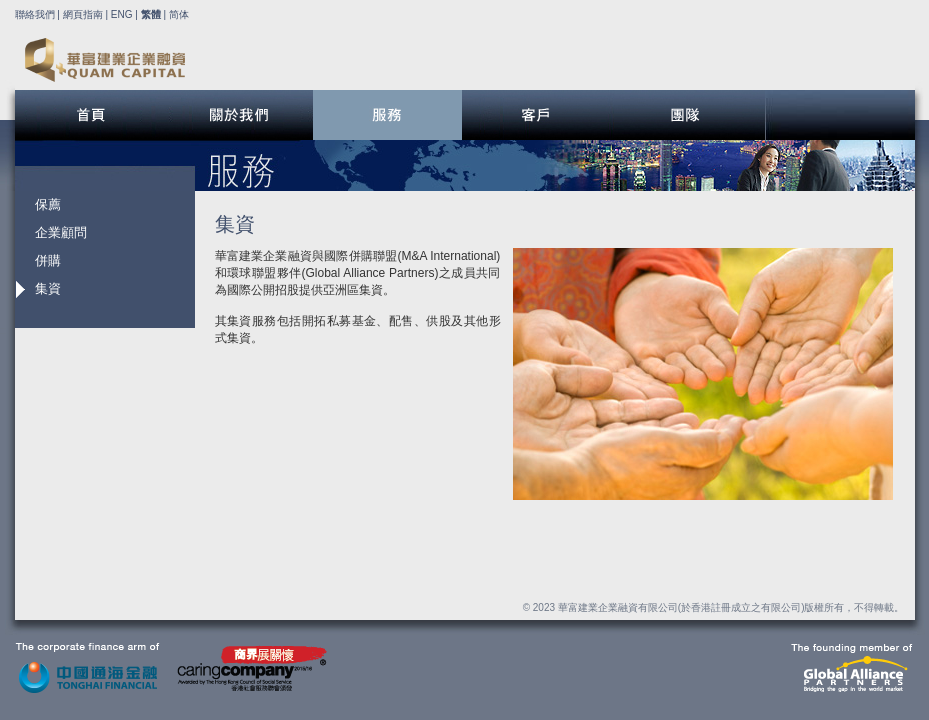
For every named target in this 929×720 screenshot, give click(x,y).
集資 (48, 288)
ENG (122, 14)
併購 (48, 260)
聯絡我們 (35, 14)
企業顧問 (61, 232)
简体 (179, 14)
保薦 (48, 204)
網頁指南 (84, 14)
